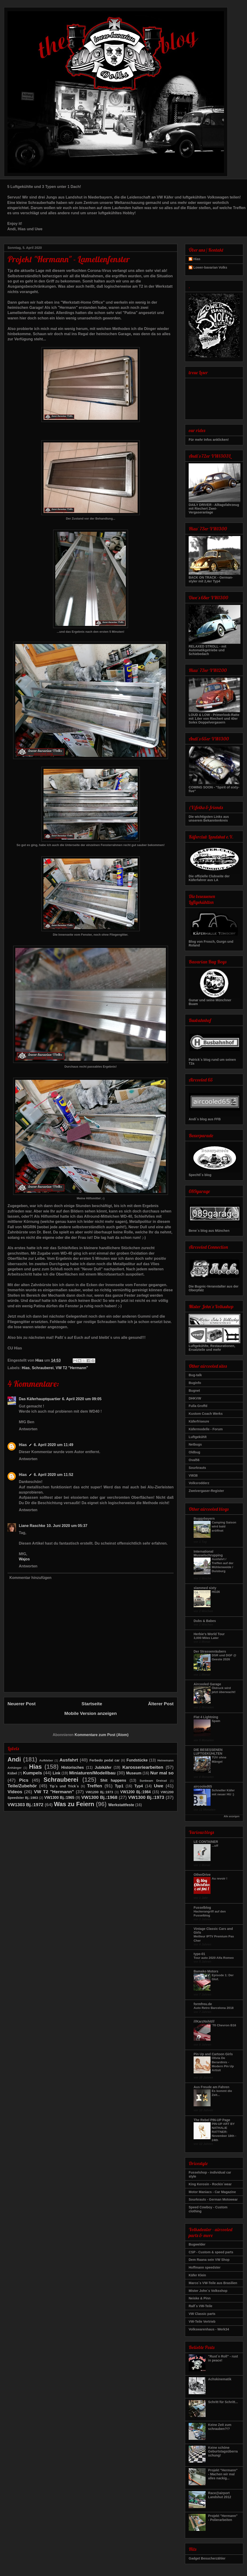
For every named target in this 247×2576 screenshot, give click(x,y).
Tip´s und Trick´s (64, 1786)
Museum (133, 1773)
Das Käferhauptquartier (40, 1399)
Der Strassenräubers (210, 1651)
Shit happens (113, 1780)
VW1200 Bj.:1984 (135, 1792)
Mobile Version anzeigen (90, 1713)
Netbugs (195, 1444)
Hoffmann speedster (204, 2267)
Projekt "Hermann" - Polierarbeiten (223, 2518)
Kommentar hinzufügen (30, 1578)
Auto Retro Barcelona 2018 (214, 2008)
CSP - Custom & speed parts (211, 2252)
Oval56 (194, 1460)
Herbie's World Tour (209, 1634)
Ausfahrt (69, 1759)
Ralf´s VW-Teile (200, 2306)
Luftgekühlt (198, 1437)
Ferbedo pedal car (104, 1760)
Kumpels (32, 1772)
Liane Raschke (32, 1526)
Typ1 (119, 1786)
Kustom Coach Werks (206, 1413)
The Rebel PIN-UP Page (212, 2120)
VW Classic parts (202, 2314)
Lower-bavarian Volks (210, 267)
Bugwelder (197, 2244)
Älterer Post (161, 1703)
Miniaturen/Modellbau (92, 1772)
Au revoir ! (219, 1878)
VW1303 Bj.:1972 (26, 1804)
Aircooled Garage (207, 1684)
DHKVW (195, 1398)
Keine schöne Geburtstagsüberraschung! (223, 2451)
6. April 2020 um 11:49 (53, 1445)
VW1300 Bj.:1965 (59, 1798)
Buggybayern (204, 1518)
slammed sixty (205, 1588)
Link (56, 1773)
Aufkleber (46, 1760)
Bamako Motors (206, 1971)
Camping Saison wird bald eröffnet (224, 1526)
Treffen (94, 1785)
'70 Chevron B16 (224, 2025)
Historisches (72, 1767)
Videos (15, 1791)
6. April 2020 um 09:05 (82, 1399)
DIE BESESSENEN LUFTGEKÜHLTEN (208, 1751)
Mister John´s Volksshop (208, 2291)
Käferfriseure (199, 1421)
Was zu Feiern (74, 1804)
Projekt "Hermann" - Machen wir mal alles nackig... (223, 2474)
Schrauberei (42, 1368)
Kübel (12, 1773)
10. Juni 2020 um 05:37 (67, 1526)
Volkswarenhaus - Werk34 (209, 2329)
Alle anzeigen (231, 1816)
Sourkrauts (197, 1468)
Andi (14, 1759)
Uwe (158, 1785)
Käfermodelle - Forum (206, 1429)
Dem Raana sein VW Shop (209, 2260)
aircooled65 (203, 1786)
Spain (216, 1721)
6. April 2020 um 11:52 (53, 1475)
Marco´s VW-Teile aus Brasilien (213, 2283)
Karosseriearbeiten (142, 1767)
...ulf (215, 1845)
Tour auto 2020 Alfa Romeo (214, 1958)
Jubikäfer (103, 1767)
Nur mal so (162, 1772)
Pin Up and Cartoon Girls (213, 2054)
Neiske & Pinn (200, 2298)
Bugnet (194, 1390)
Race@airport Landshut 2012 (219, 2495)
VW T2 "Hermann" (72, 1368)
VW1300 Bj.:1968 (99, 1797)
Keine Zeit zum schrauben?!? (219, 2427)
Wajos (24, 1559)
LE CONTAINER (206, 1842)
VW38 (193, 1475)
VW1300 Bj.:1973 (146, 1797)
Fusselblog (202, 1907)
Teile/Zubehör (22, 1785)
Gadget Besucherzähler (207, 2558)
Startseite (92, 1703)
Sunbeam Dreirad (153, 1780)
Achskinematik (219, 2379)
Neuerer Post (22, 1703)
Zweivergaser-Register (206, 1491)
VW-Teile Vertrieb (202, 2321)
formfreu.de (203, 2004)
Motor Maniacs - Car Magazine (212, 2192)
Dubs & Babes (205, 1621)
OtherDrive (202, 1874)
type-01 (199, 1954)
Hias (26, 1368)
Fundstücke (137, 1760)
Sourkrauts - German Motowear (213, 2199)
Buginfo (195, 1383)
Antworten (28, 1429)
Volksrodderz (199, 1483)
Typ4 (138, 1786)
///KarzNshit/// (204, 2021)
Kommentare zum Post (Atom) (101, 1735)
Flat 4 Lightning (206, 1717)
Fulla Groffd (198, 1406)
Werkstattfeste (121, 1805)
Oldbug (194, 1452)
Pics (23, 1780)
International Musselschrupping (208, 1553)
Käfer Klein (197, 2275)
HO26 (216, 1592)
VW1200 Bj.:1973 (99, 1792)
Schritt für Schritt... (223, 2402)
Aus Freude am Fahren (211, 2087)
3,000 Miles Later (206, 1638)
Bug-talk (195, 1375)
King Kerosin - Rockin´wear (210, 2184)
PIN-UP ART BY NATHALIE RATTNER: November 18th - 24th (224, 2132)
